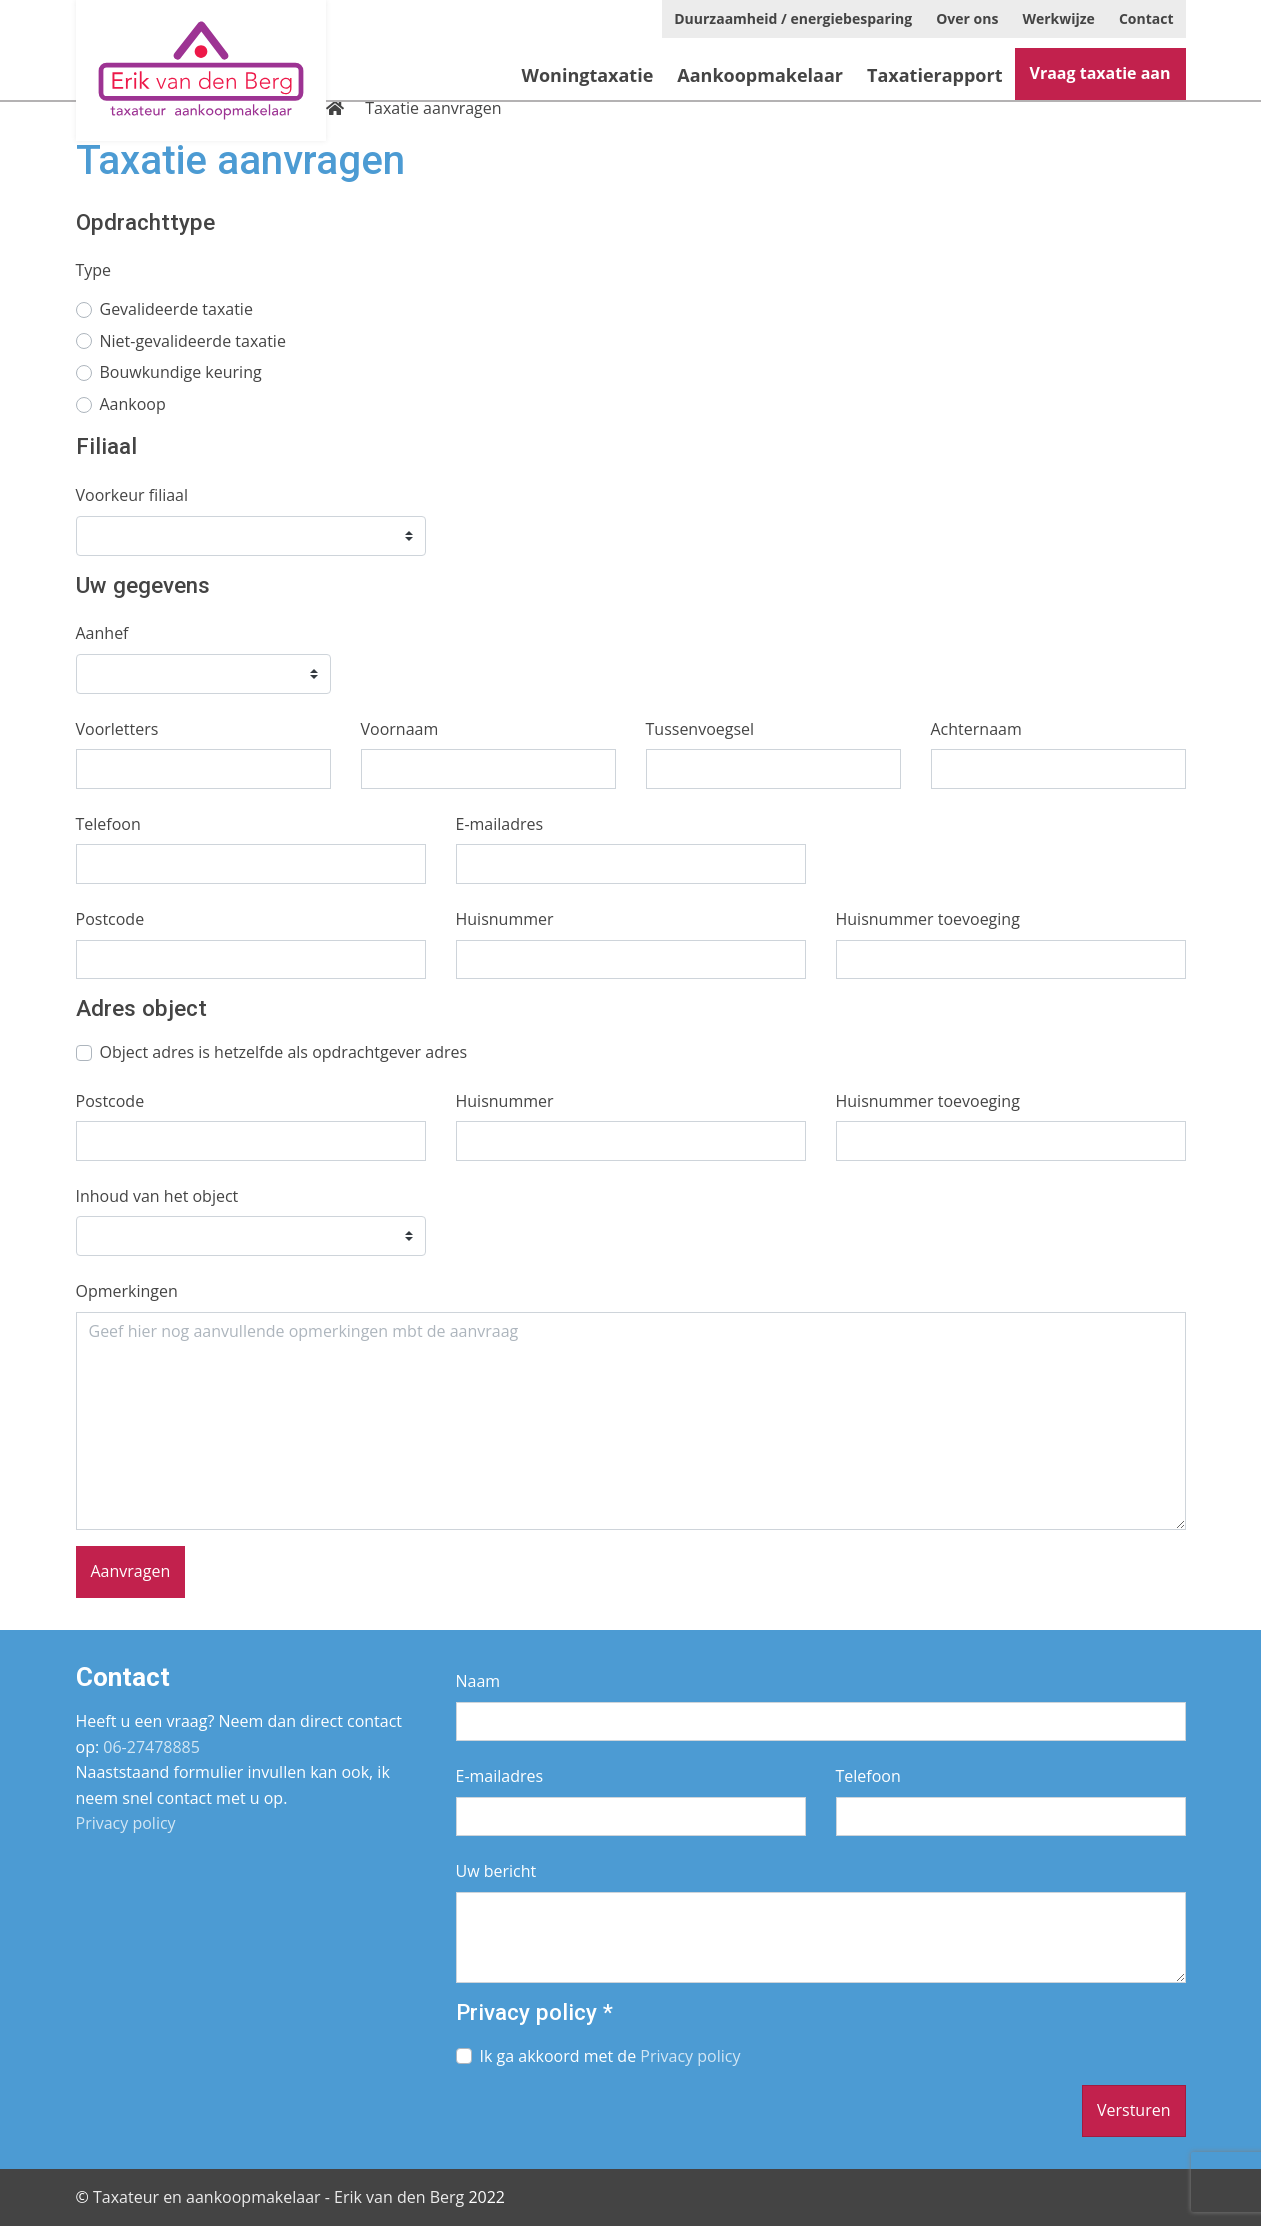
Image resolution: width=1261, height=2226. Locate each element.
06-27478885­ (151, 1747)
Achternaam (976, 729)
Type (94, 270)
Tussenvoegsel (700, 729)
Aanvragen (131, 1571)
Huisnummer (505, 919)
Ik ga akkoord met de (610, 2056)
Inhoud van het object (157, 1196)
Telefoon (108, 824)
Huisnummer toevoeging (928, 919)
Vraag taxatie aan (1100, 73)
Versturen (1134, 2110)
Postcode (110, 919)
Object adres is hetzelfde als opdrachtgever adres (284, 1052)
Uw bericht (496, 1871)
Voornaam (400, 729)
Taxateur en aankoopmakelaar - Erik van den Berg (278, 2197)
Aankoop (133, 404)
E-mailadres (500, 824)
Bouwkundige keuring (181, 372)
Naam (478, 1681)
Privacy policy (126, 1823)
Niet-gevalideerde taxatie (193, 341)
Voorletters (117, 729)
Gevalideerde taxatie (176, 309)
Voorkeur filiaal (132, 495)
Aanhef (102, 633)
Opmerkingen (127, 1291)
